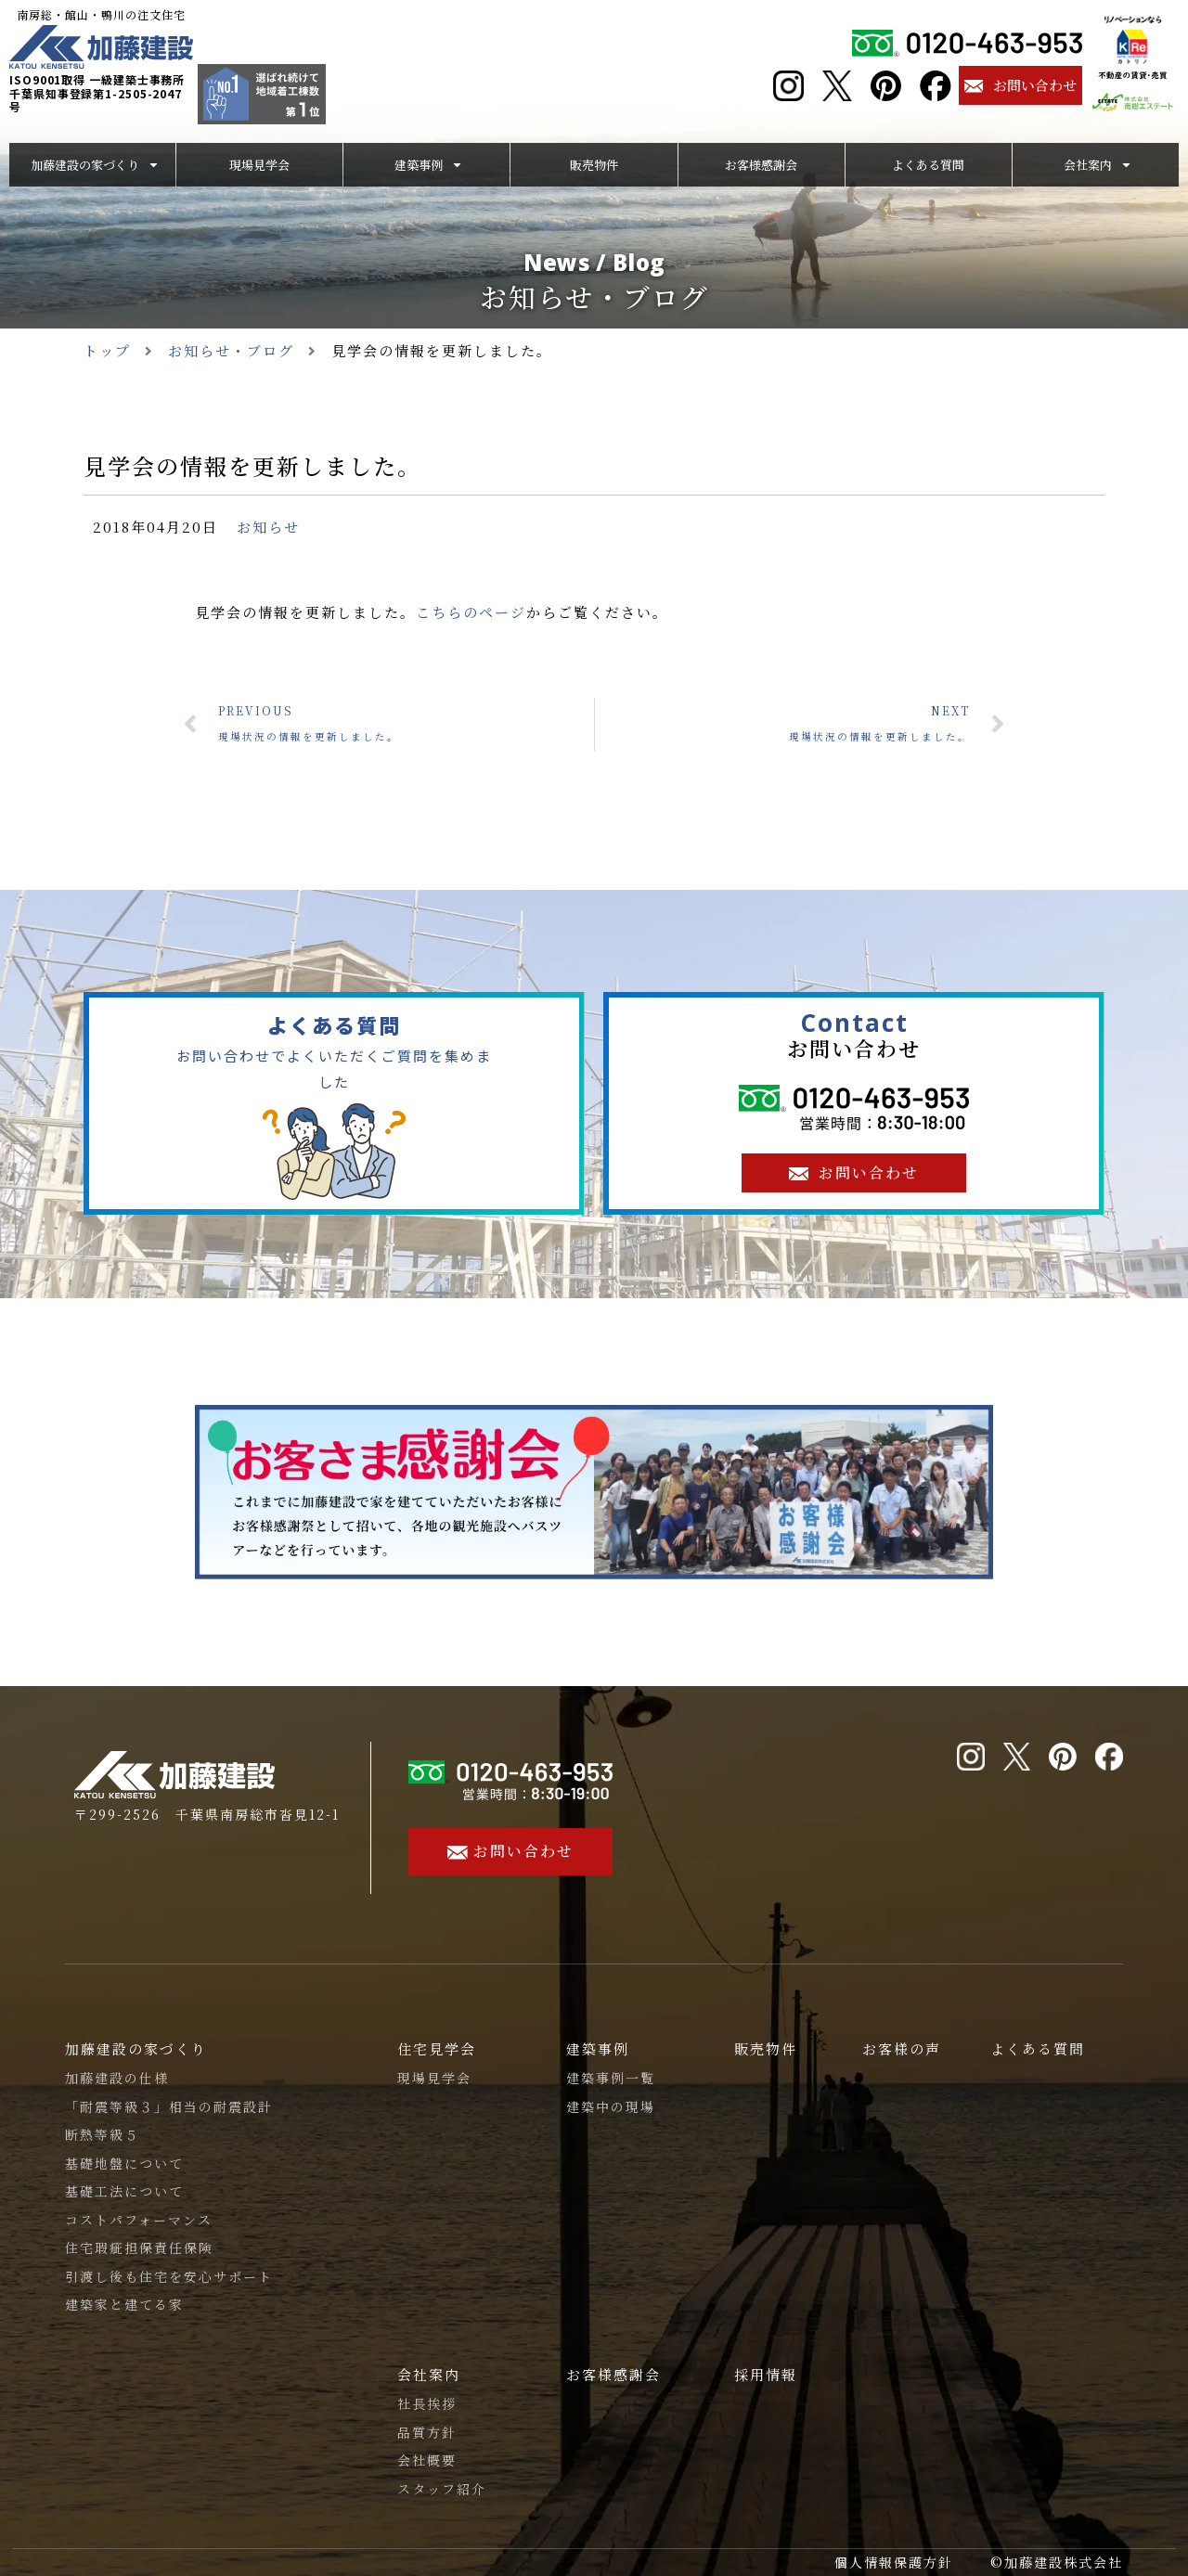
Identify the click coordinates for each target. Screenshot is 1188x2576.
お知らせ (268, 526)
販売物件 (765, 2048)
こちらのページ (471, 612)
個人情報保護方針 (893, 2562)
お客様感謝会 (613, 2374)
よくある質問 (1037, 2048)
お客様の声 (901, 2048)
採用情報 (765, 2374)
